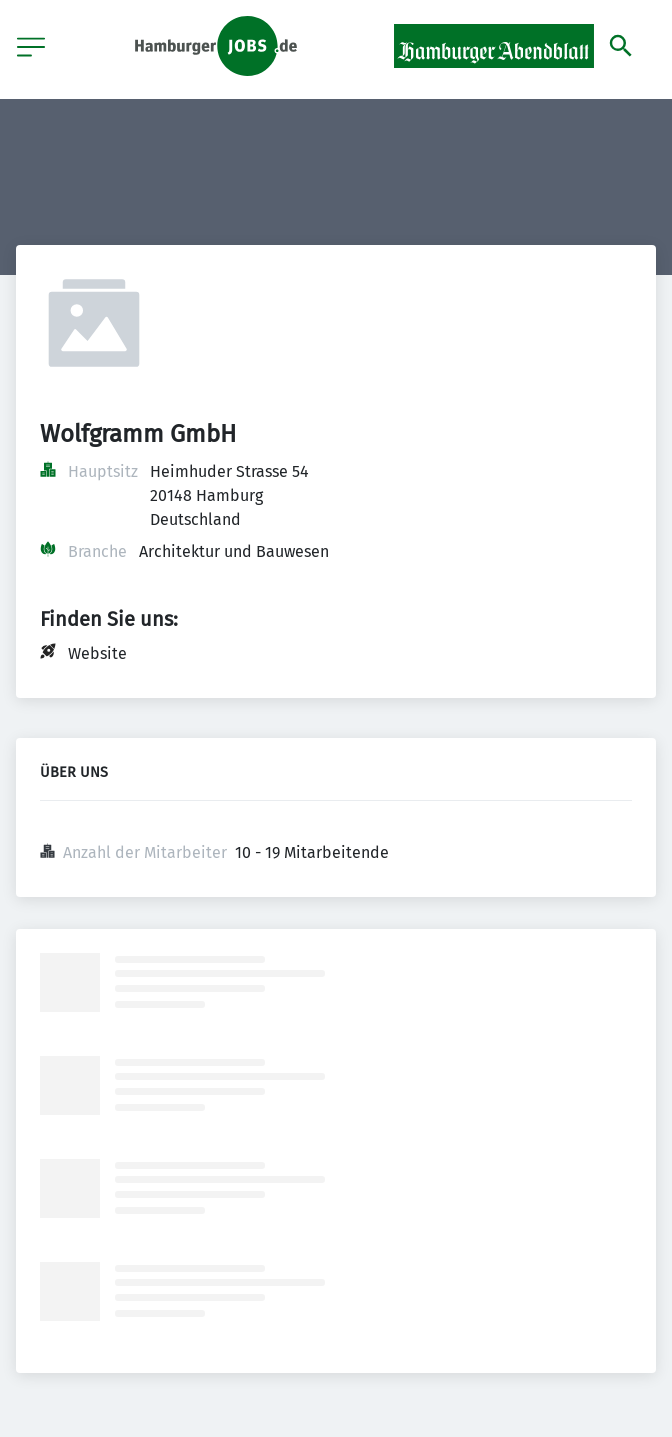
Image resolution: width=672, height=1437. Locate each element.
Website (97, 653)
